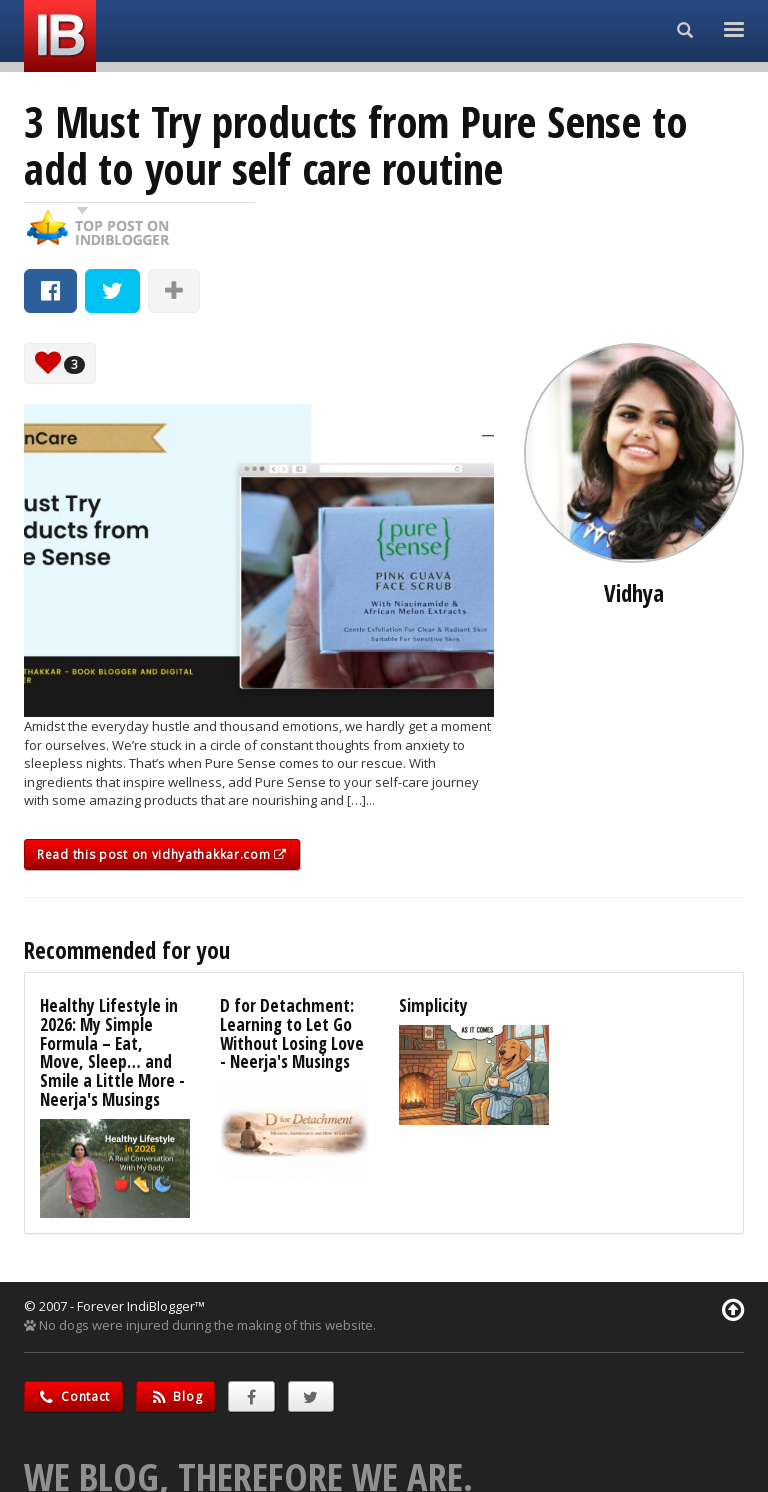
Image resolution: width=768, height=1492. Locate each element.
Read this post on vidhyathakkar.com (162, 854)
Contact (73, 1396)
